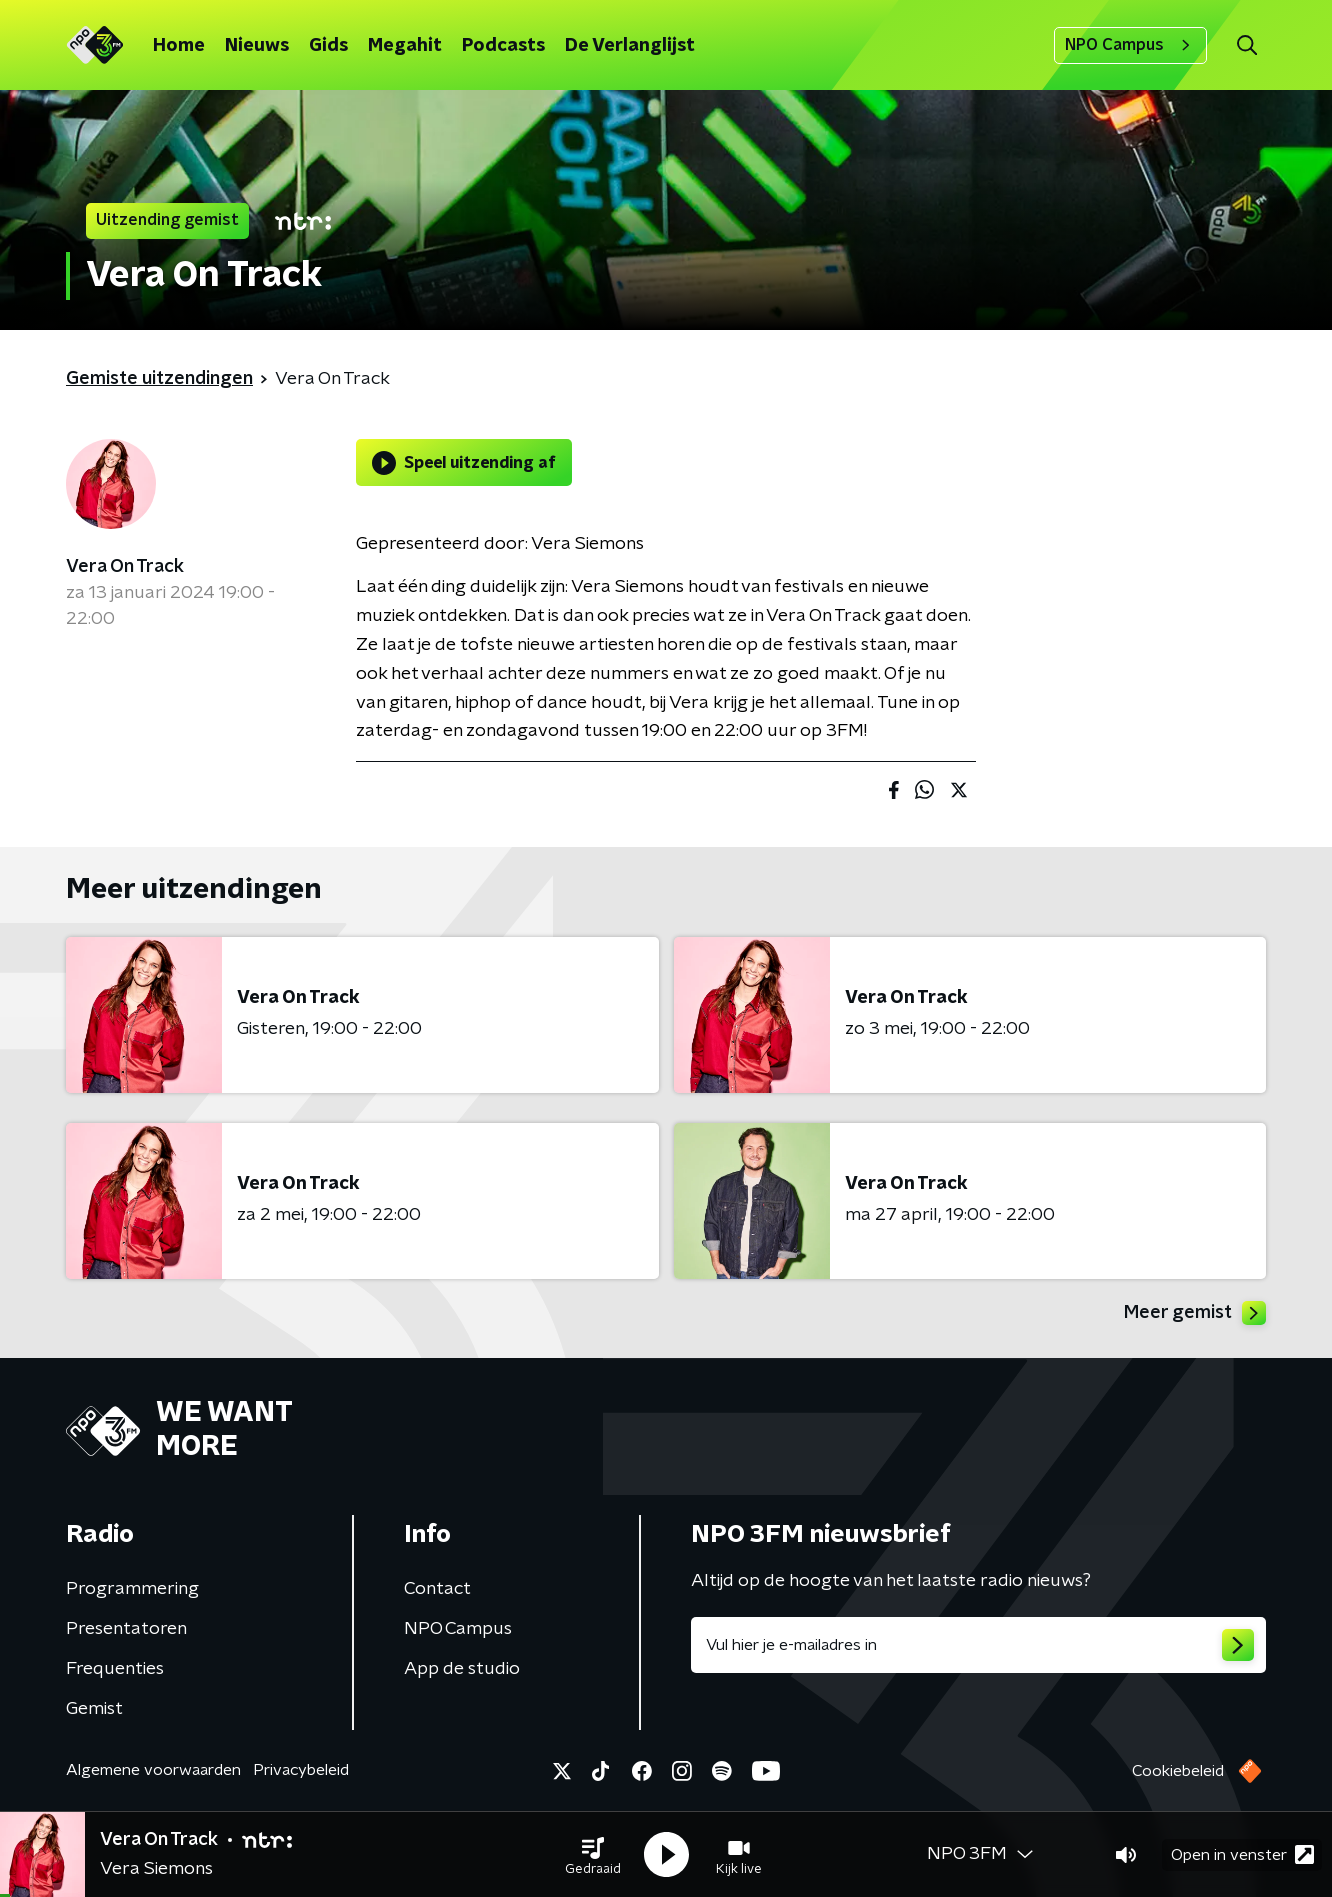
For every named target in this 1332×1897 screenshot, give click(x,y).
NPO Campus (1130, 45)
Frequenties (115, 1669)
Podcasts (503, 46)
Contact (437, 1589)
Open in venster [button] (1242, 1854)
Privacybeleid (301, 1770)
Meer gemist (1195, 1313)
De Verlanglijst (630, 46)
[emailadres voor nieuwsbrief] (978, 1645)
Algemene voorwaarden (153, 1770)
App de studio (462, 1669)
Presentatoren (126, 1629)
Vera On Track (125, 567)
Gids (328, 46)
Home (179, 46)
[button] (593, 1855)
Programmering (132, 1589)
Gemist (94, 1709)
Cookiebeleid (1178, 1771)
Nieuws (257, 46)
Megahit (405, 46)
